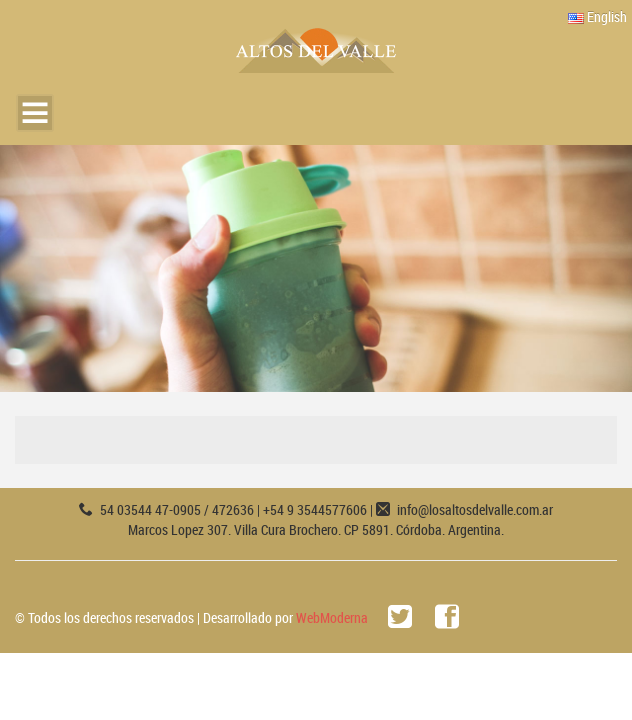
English (597, 16)
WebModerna (332, 617)
